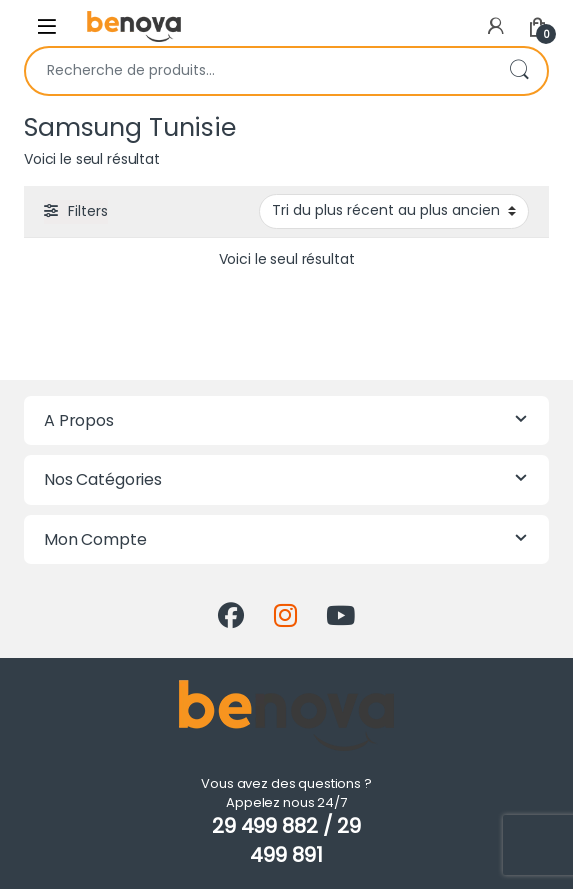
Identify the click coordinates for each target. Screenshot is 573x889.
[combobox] (258, 71)
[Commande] (394, 211)
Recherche (519, 71)
